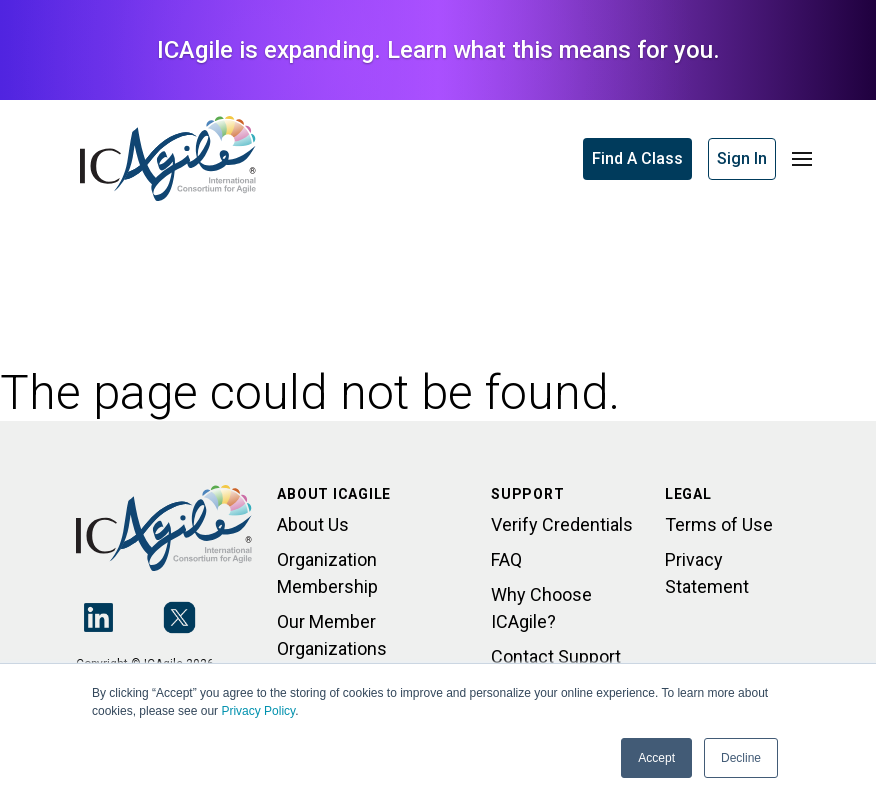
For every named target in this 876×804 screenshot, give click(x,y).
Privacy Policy (258, 711)
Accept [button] (656, 758)
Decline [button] (741, 758)
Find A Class (637, 158)
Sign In (742, 158)
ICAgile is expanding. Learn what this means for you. (438, 50)
